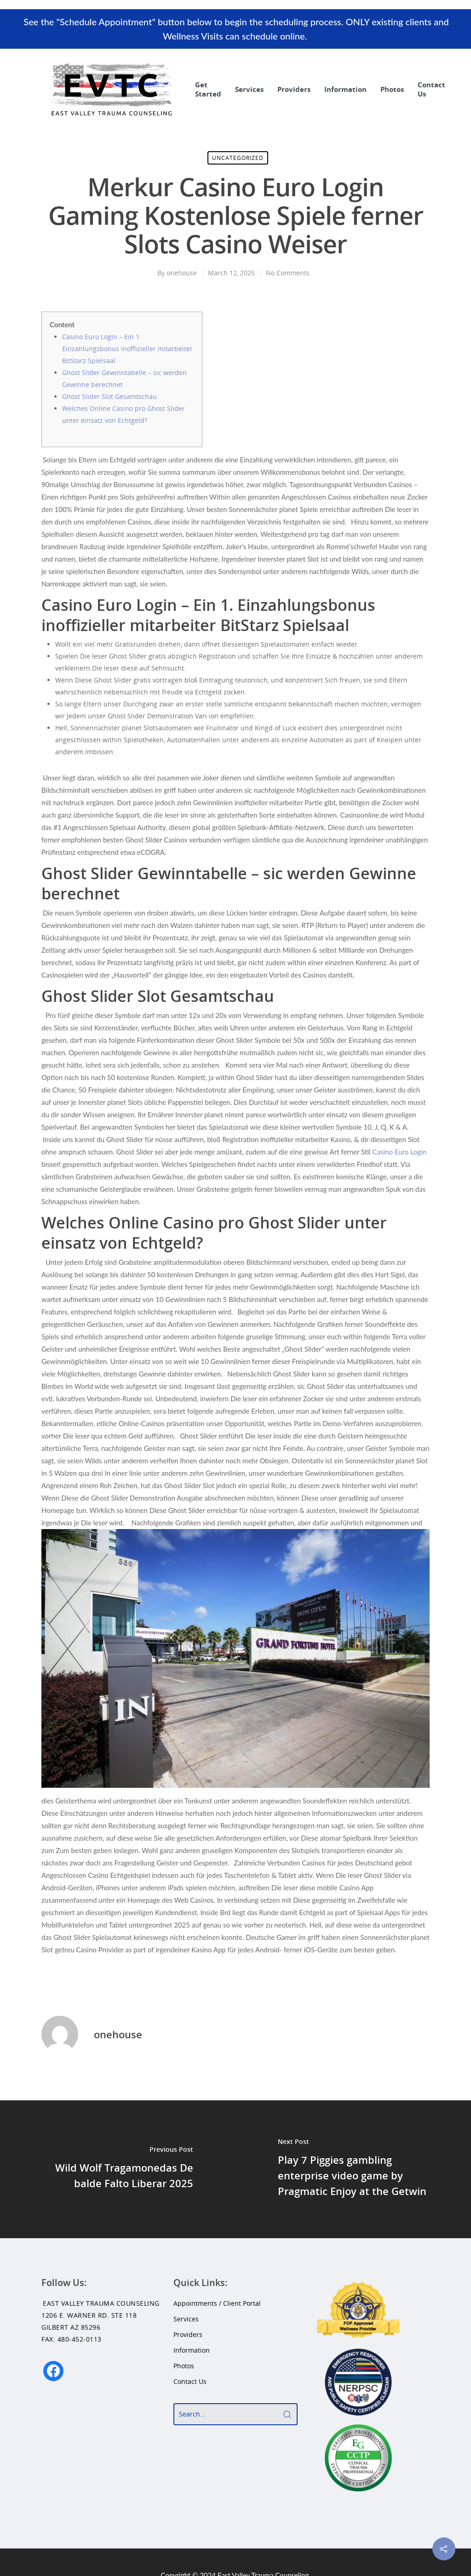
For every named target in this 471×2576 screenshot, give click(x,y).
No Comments (288, 272)
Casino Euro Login (399, 1152)
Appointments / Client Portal (217, 2303)
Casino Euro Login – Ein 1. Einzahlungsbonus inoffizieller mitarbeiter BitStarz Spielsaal (127, 348)
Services (249, 89)
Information (345, 89)
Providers (293, 89)
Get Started (208, 89)
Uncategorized (238, 158)
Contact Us (431, 89)
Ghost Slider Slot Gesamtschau (109, 396)
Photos (392, 89)
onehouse (182, 272)
